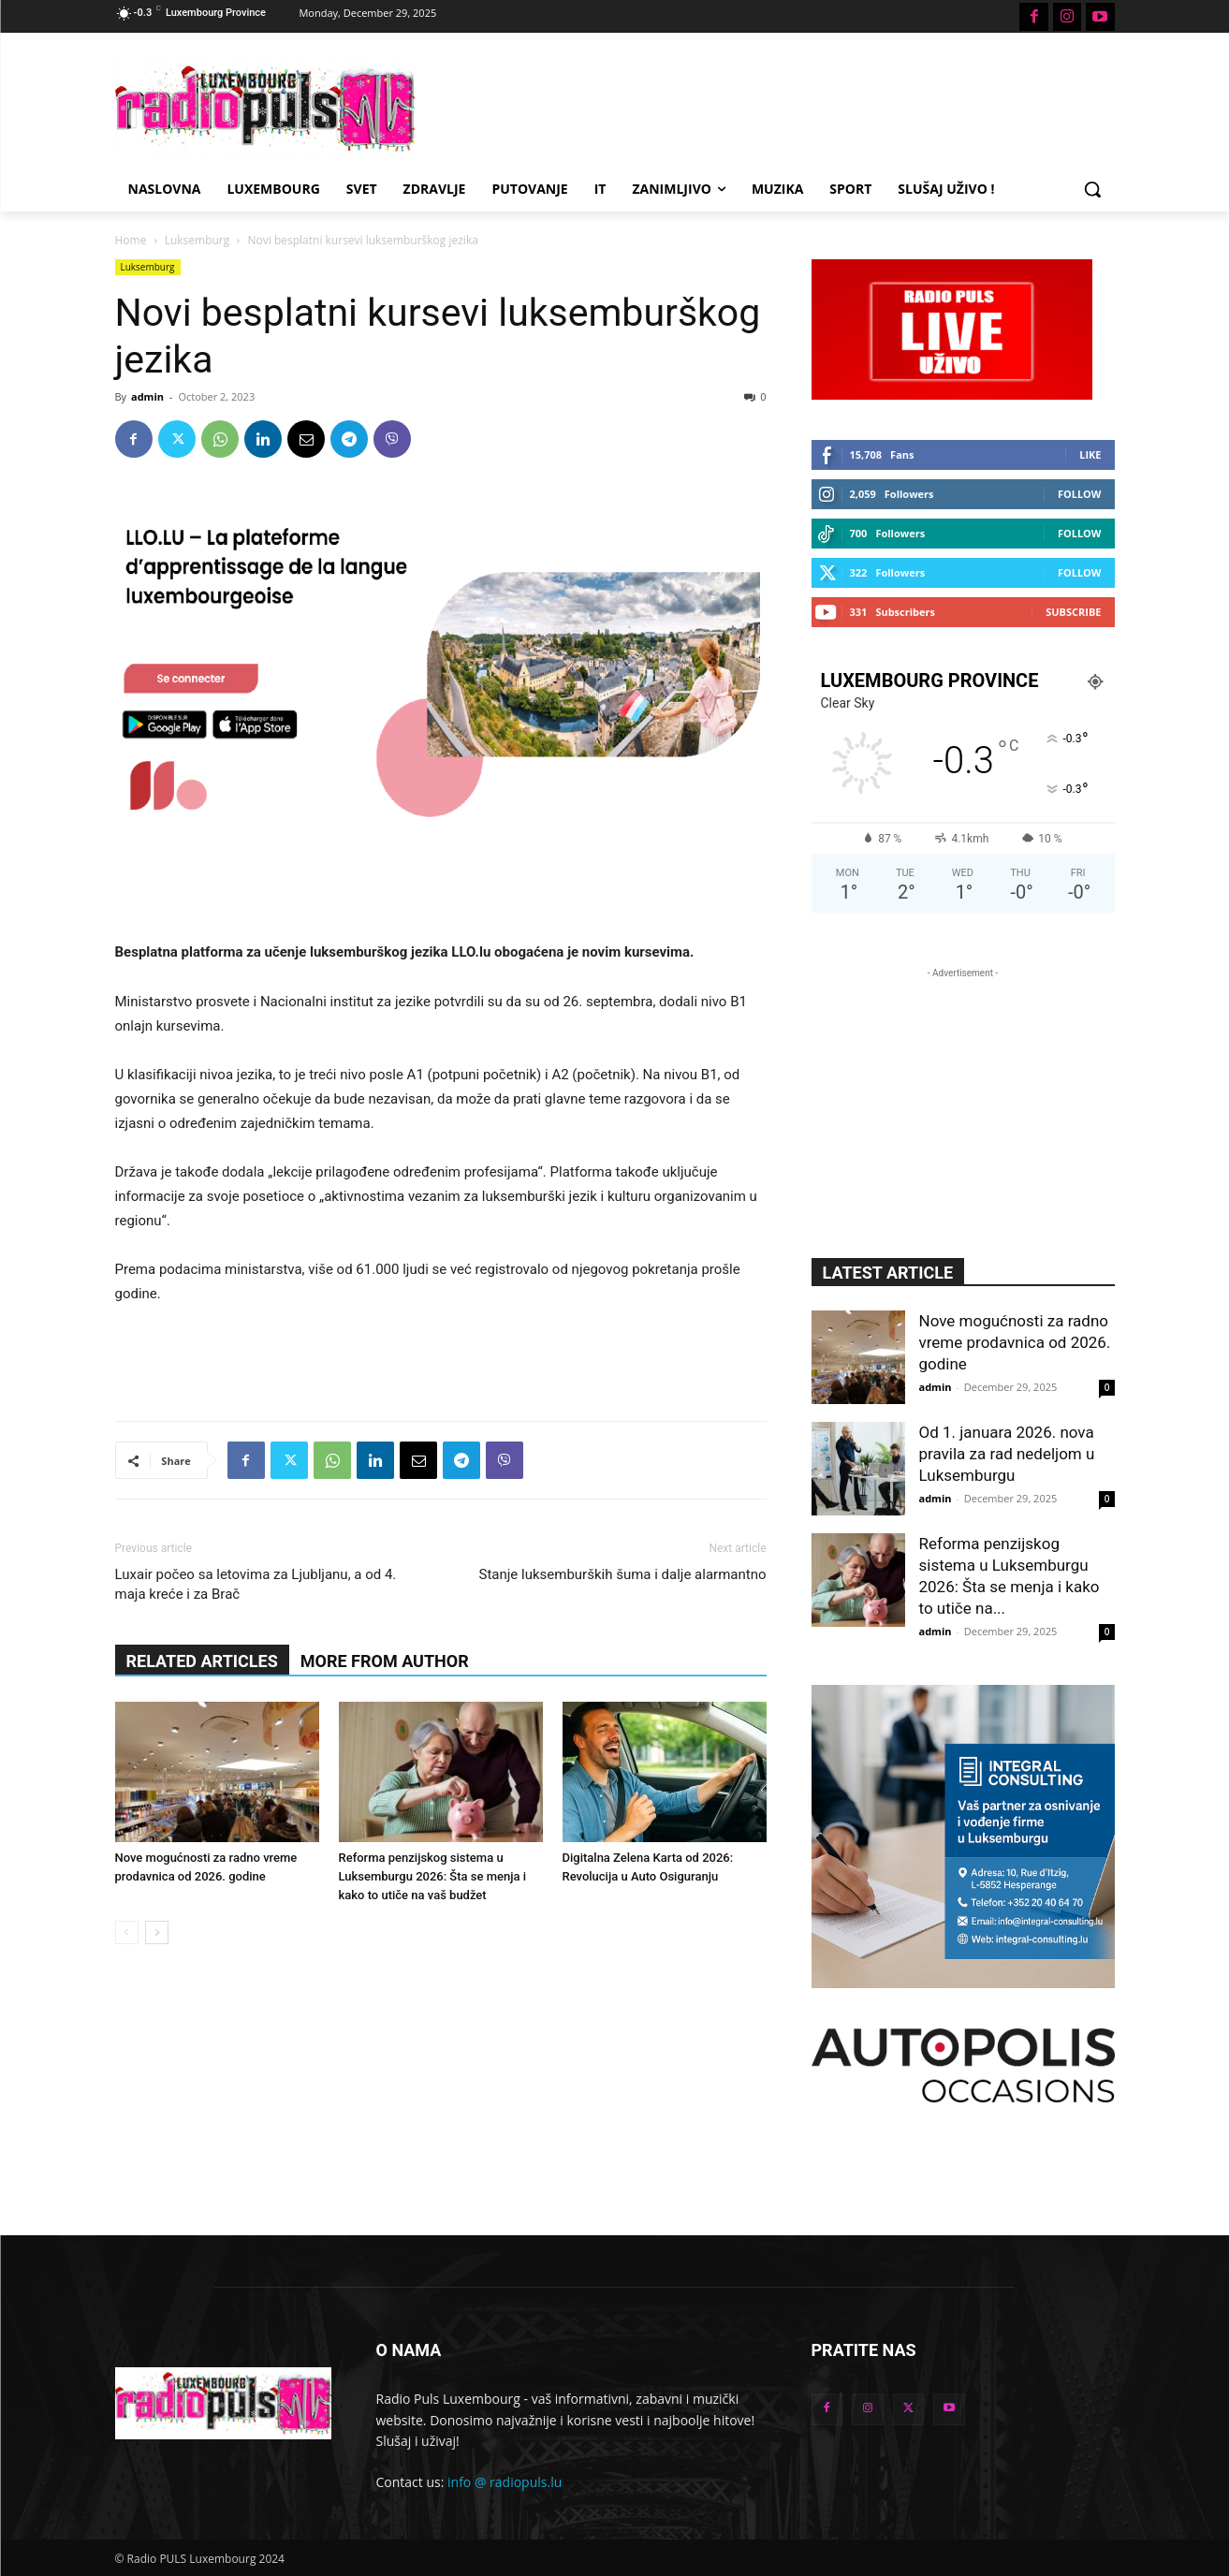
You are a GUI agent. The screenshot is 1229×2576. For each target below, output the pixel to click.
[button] (1092, 189)
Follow (1080, 494)
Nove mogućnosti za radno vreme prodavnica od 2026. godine (1015, 1342)
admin (147, 396)
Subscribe (1073, 612)
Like (1090, 454)
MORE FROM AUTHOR (384, 1661)
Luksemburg (197, 240)
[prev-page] (127, 1932)
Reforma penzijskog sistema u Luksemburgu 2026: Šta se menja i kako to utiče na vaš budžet (433, 1876)
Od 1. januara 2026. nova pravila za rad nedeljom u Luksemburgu (1007, 1454)
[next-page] (156, 1932)
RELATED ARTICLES (202, 1661)
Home (131, 240)
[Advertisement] (755, 106)
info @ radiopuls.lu (504, 2482)
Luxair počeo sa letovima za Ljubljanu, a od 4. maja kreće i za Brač (256, 1584)
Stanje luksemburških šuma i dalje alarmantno (623, 1574)
